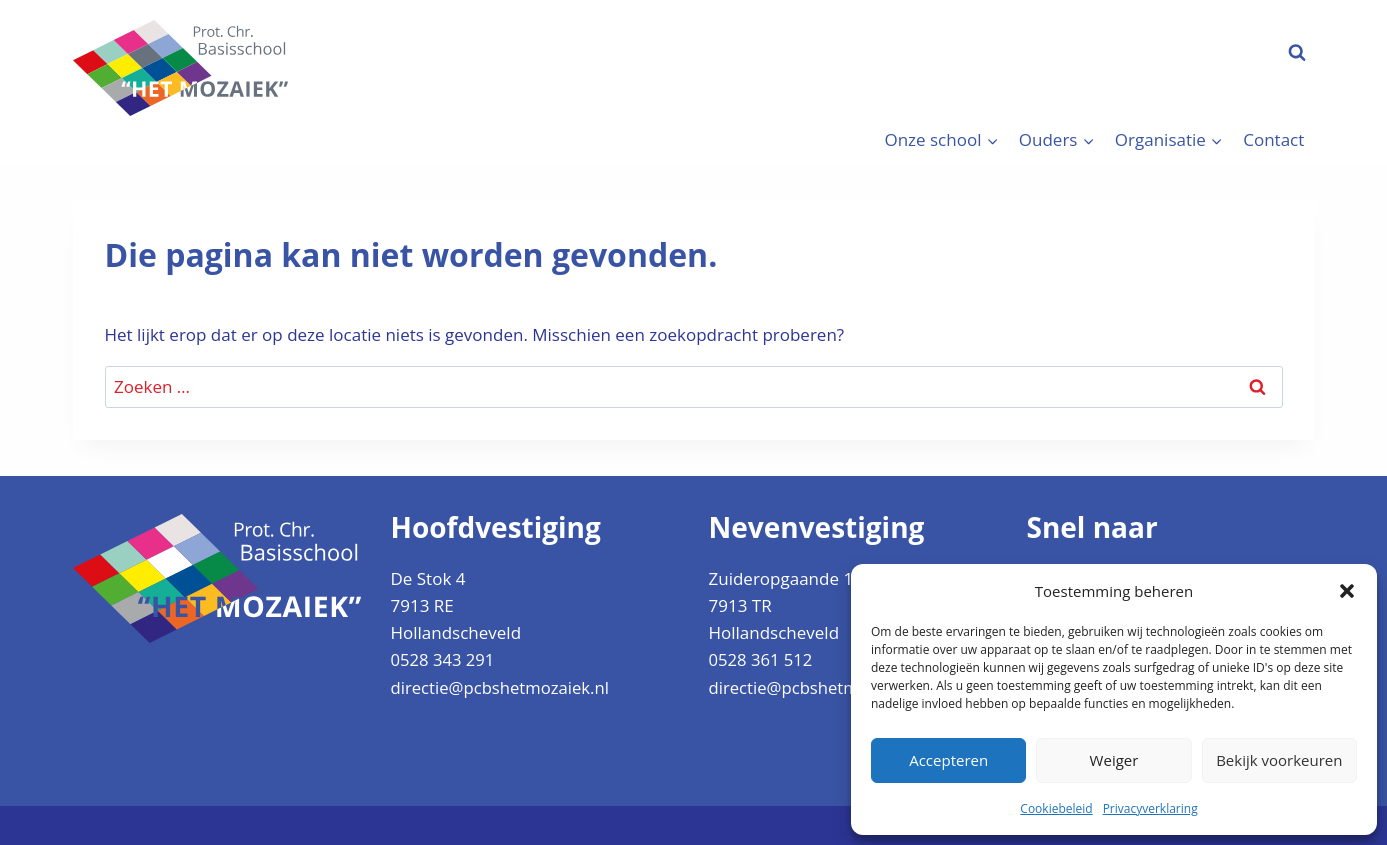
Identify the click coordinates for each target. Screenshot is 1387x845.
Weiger (1114, 760)
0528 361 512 (762, 659)
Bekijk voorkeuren (1279, 760)
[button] (1347, 591)
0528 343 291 (444, 659)
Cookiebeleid (1056, 808)
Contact (1273, 139)
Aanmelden (1188, 52)
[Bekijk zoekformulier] (1297, 53)
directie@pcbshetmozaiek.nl (502, 686)
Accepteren (948, 760)
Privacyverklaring (1150, 808)
